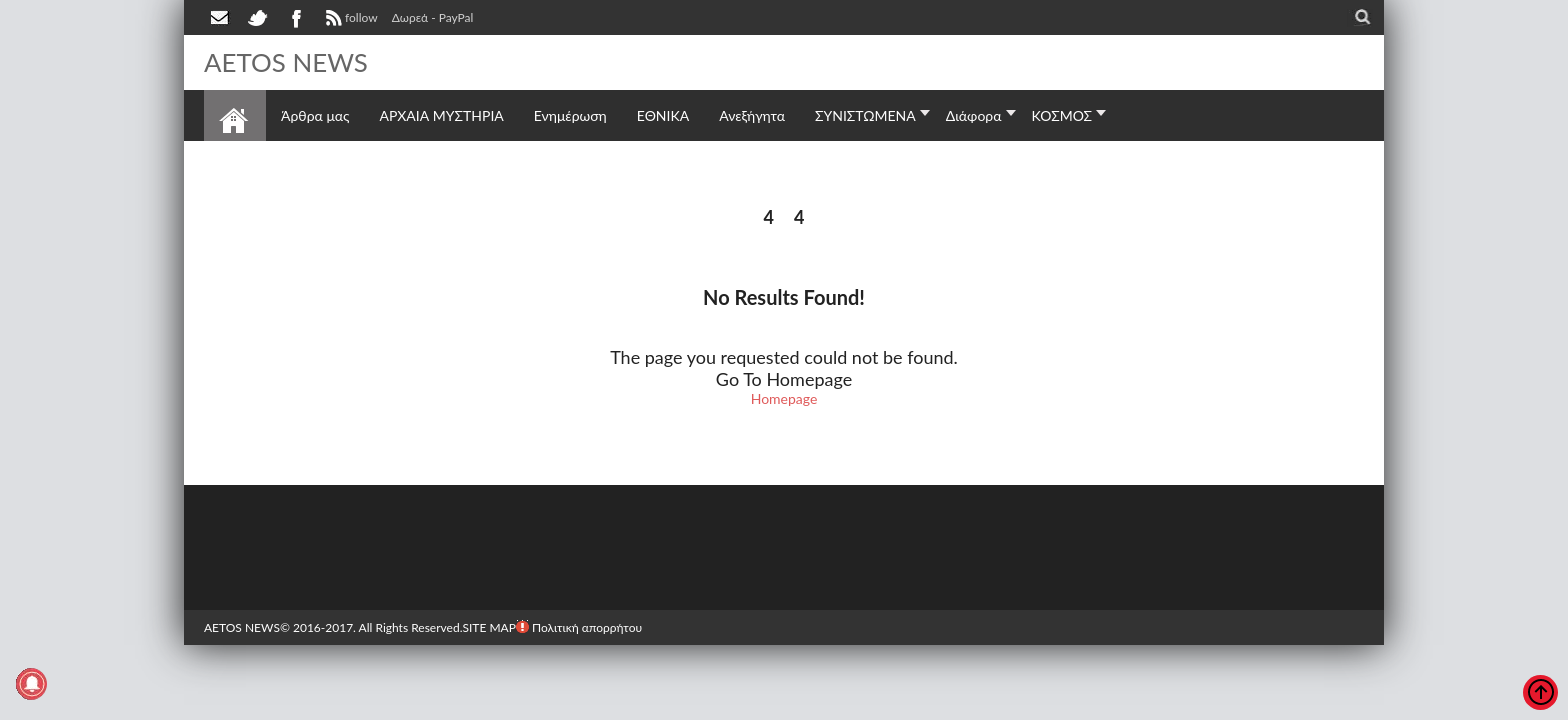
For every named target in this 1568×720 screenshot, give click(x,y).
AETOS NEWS (286, 62)
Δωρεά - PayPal (433, 17)
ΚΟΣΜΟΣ (1062, 114)
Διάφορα (974, 114)
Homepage (784, 397)
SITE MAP (488, 626)
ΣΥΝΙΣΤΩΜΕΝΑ (865, 114)
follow (349, 20)
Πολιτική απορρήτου (579, 626)
